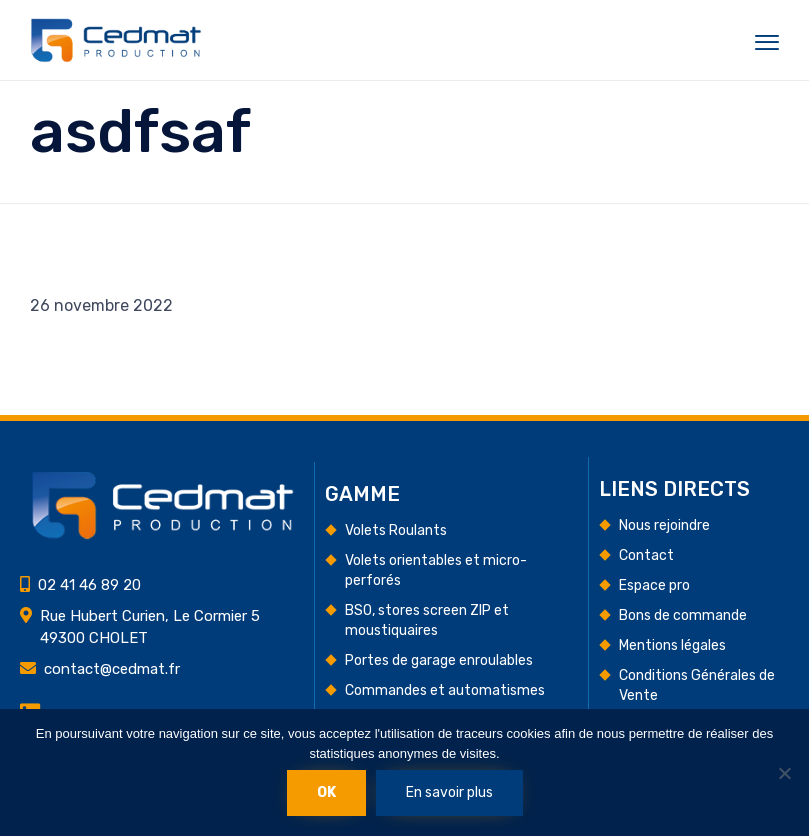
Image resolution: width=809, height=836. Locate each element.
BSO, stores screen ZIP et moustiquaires (427, 620)
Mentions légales (672, 645)
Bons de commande (683, 615)
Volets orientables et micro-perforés (436, 570)
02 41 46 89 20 (89, 585)
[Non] (784, 773)
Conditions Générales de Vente (697, 685)
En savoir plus (449, 792)
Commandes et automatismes (445, 690)
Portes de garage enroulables (439, 660)
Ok (326, 792)
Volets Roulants (396, 530)
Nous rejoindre (664, 525)
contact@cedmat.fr (112, 669)
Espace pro (654, 585)
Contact (646, 555)
